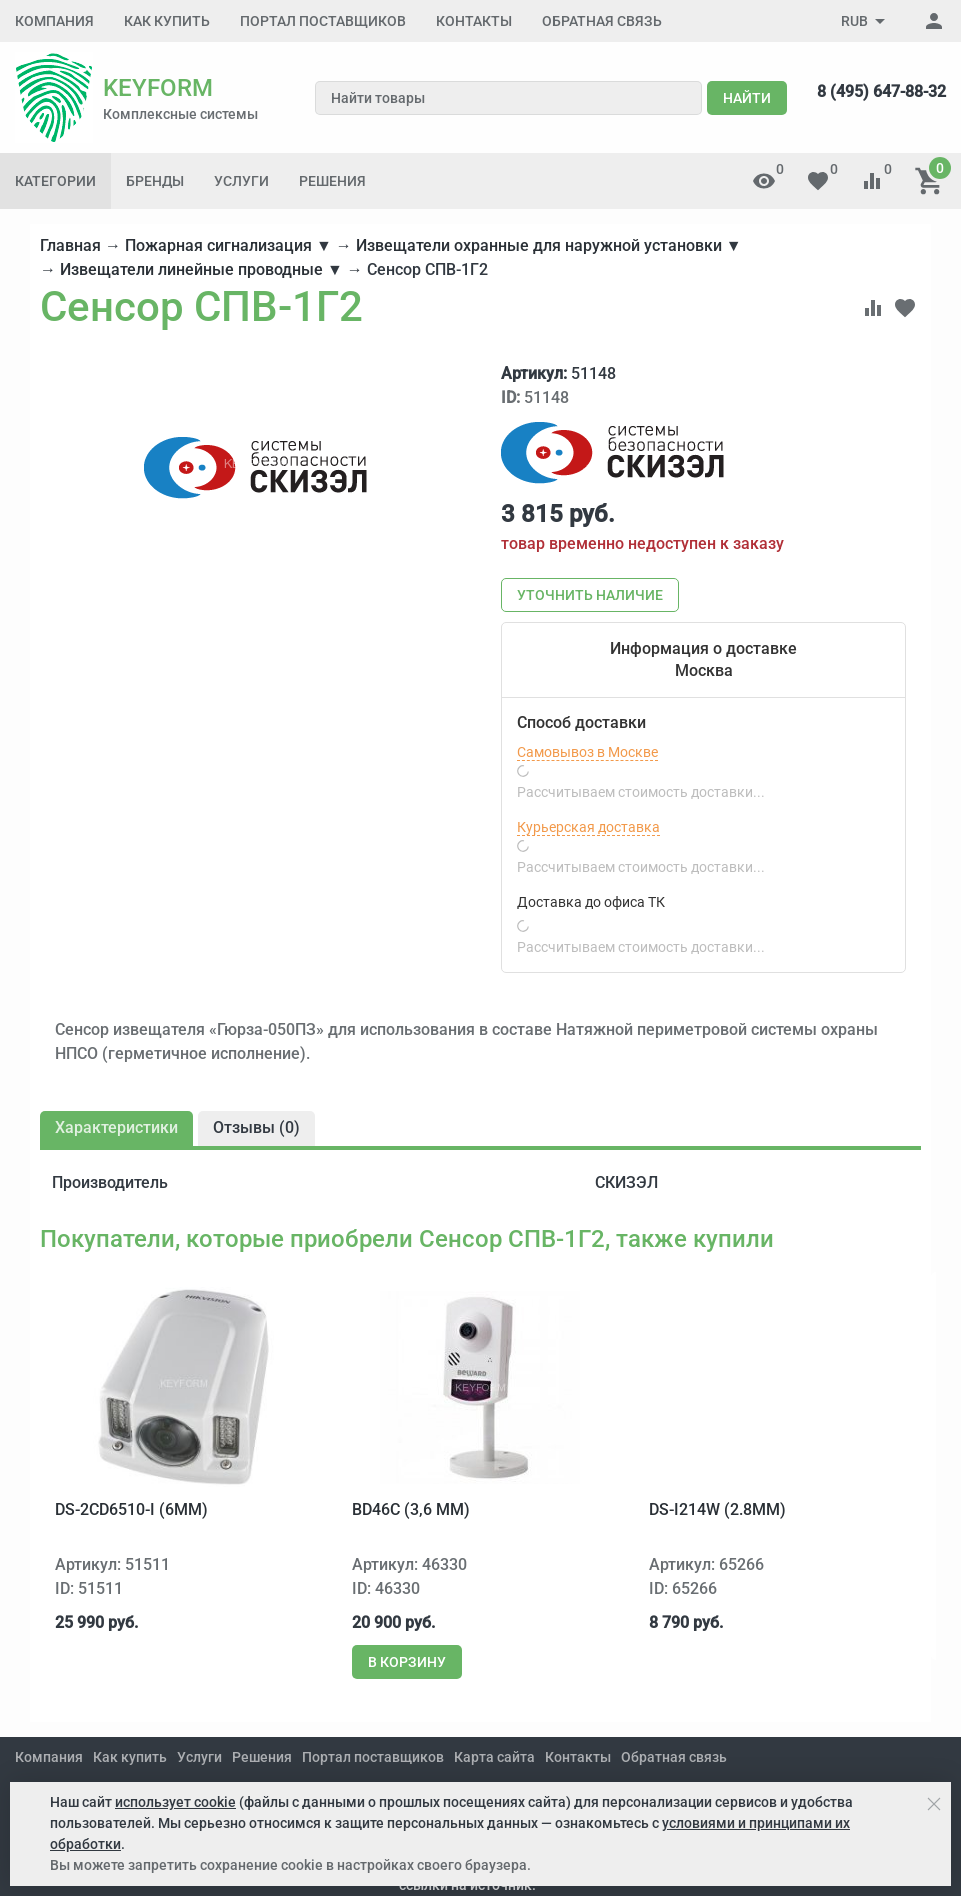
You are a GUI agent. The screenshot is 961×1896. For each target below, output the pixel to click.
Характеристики (116, 1127)
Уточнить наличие (590, 595)
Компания (54, 21)
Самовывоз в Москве (587, 752)
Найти (747, 98)
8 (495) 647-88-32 (881, 91)
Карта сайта (494, 1757)
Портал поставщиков (323, 21)
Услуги (241, 181)
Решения (332, 181)
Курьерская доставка (588, 827)
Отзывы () (256, 1127)
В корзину (407, 1662)
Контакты (474, 21)
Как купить (167, 21)
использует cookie (175, 1802)
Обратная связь (602, 21)
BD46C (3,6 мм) (411, 1509)
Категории (55, 181)
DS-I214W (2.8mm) (717, 1509)
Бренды (155, 181)
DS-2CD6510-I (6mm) (131, 1509)
